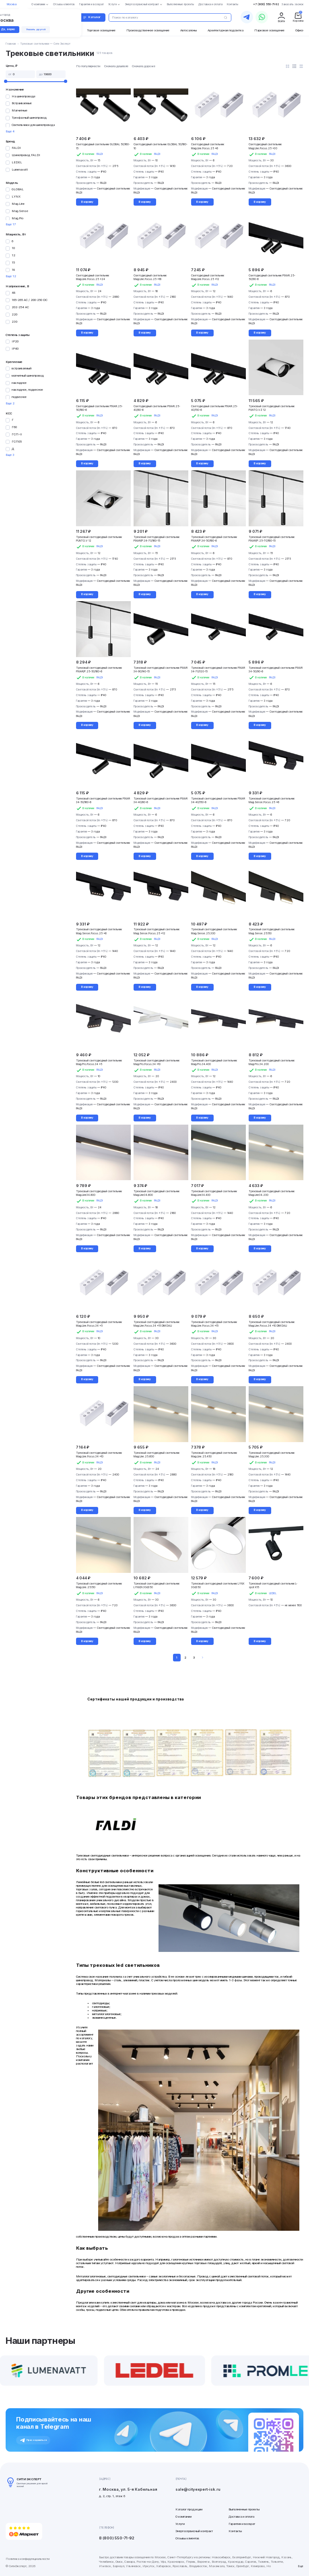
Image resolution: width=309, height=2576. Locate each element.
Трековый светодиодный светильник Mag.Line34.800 (99, 1193)
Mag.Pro (17, 218)
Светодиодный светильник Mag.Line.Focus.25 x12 (207, 277)
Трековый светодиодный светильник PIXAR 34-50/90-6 (276, 669)
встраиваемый (21, 368)
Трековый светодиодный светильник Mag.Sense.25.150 (272, 931)
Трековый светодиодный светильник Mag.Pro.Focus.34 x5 (99, 1062)
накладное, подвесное (27, 390)
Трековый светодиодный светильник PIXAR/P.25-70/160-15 (272, 539)
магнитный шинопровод (28, 375)
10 (13, 248)
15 (13, 262)
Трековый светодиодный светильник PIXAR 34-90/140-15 (160, 669)
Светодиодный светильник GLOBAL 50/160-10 (160, 146)
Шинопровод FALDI (26, 155)
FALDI (16, 148)
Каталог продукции (188, 2509)
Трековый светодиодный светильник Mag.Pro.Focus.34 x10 (156, 1062)
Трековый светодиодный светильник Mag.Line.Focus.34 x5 (99, 1324)
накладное (19, 383)
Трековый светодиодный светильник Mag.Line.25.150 (99, 1585)
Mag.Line (18, 204)
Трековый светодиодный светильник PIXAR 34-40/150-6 (218, 800)
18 (13, 270)
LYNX (16, 196)
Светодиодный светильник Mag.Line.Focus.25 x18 (150, 277)
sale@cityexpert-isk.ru (197, 2489)
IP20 (15, 341)
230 (14, 322)
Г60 (14, 427)
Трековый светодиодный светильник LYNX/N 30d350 (156, 1585)
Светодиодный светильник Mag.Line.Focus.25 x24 (92, 277)
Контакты (235, 2531)
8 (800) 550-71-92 (116, 2538)
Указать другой (35, 29)
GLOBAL (18, 189)
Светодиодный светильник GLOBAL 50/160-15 (103, 146)
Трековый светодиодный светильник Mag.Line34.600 (156, 1193)
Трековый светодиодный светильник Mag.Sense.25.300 (214, 931)
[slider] (5, 81)
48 (13, 293)
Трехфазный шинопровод (29, 118)
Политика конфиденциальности (27, 2559)
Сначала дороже (143, 66)
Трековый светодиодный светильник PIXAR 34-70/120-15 (218, 669)
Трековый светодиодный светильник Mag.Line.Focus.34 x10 (99, 1454)
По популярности (88, 66)
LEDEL (17, 162)
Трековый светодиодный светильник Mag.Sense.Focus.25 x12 (156, 931)
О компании (183, 2516)
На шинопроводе (23, 96)
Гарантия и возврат (242, 2524)
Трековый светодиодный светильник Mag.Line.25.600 (156, 1454)
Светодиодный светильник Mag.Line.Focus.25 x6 (207, 146)
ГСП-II (17, 434)
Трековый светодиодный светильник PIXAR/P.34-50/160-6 (214, 539)
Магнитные (19, 110)
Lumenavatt (20, 169)
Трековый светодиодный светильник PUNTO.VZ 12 (272, 408)
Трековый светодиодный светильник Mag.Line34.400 (214, 1193)
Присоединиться (33, 2440)
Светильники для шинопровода (33, 125)
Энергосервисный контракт (194, 2531)
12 (13, 255)
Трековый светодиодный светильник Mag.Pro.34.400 (214, 1062)
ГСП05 (17, 441)
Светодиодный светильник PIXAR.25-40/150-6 (214, 408)
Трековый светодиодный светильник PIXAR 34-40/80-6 (160, 800)
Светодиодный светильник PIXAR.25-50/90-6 (272, 277)
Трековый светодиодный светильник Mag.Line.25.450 (214, 1454)
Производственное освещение (147, 30)
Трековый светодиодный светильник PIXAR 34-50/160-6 (103, 800)
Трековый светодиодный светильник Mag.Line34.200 (272, 1193)
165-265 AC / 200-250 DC (29, 300)
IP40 (15, 348)
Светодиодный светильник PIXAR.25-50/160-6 (99, 408)
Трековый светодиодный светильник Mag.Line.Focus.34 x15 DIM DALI (156, 1324)
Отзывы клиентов (187, 2538)
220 (14, 314)
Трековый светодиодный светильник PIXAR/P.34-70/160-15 (156, 539)
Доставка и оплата (241, 2516)
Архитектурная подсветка (225, 30)
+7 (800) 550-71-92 (266, 4)
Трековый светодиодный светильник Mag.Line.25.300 (272, 1454)
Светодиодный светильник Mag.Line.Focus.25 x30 (265, 146)
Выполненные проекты (244, 2509)
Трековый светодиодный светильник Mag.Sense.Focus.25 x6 (272, 800)
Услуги (180, 2524)
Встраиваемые (22, 103)
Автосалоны (188, 30)
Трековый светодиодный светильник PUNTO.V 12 (99, 539)
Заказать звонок (292, 4)
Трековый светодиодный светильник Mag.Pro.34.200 (272, 1062)
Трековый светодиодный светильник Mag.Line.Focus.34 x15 (214, 1324)
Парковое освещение (269, 30)
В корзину (87, 202)
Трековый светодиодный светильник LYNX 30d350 (217, 1585)
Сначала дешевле (116, 66)
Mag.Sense (20, 211)
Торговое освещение (101, 30)
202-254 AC (20, 307)
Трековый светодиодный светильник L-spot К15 (273, 1585)
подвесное (19, 397)
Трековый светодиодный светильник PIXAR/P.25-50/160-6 (99, 669)
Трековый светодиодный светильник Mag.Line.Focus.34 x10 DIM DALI (272, 1324)
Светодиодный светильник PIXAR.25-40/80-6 (157, 408)
